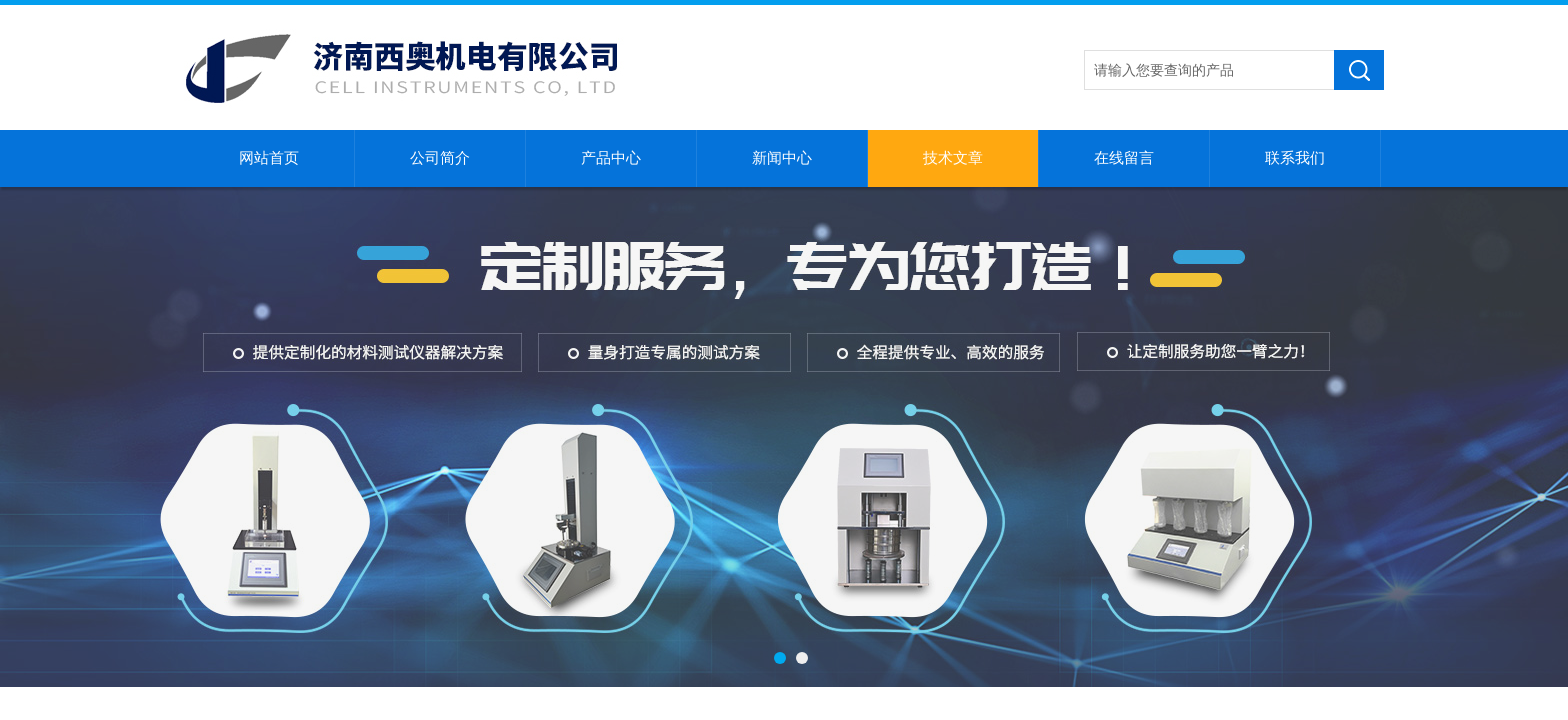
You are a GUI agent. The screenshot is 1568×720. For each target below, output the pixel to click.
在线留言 (1124, 158)
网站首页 (269, 158)
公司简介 (440, 158)
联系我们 (1295, 158)
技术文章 (953, 158)
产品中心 (611, 158)
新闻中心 (782, 158)
